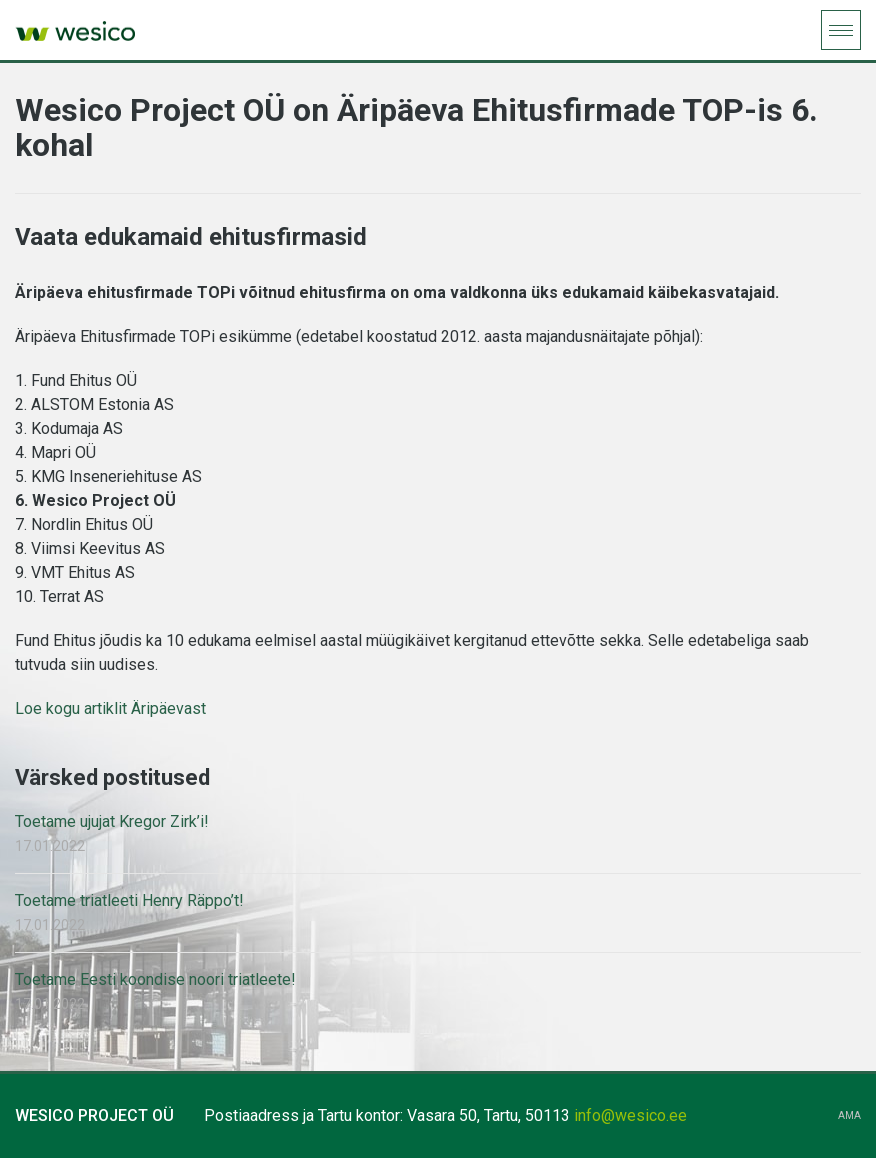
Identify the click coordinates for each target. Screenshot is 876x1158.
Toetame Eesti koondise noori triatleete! (155, 979)
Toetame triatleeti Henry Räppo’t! (129, 900)
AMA (849, 1116)
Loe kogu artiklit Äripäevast (110, 708)
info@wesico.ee (630, 1115)
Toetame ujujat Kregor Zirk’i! (112, 821)
